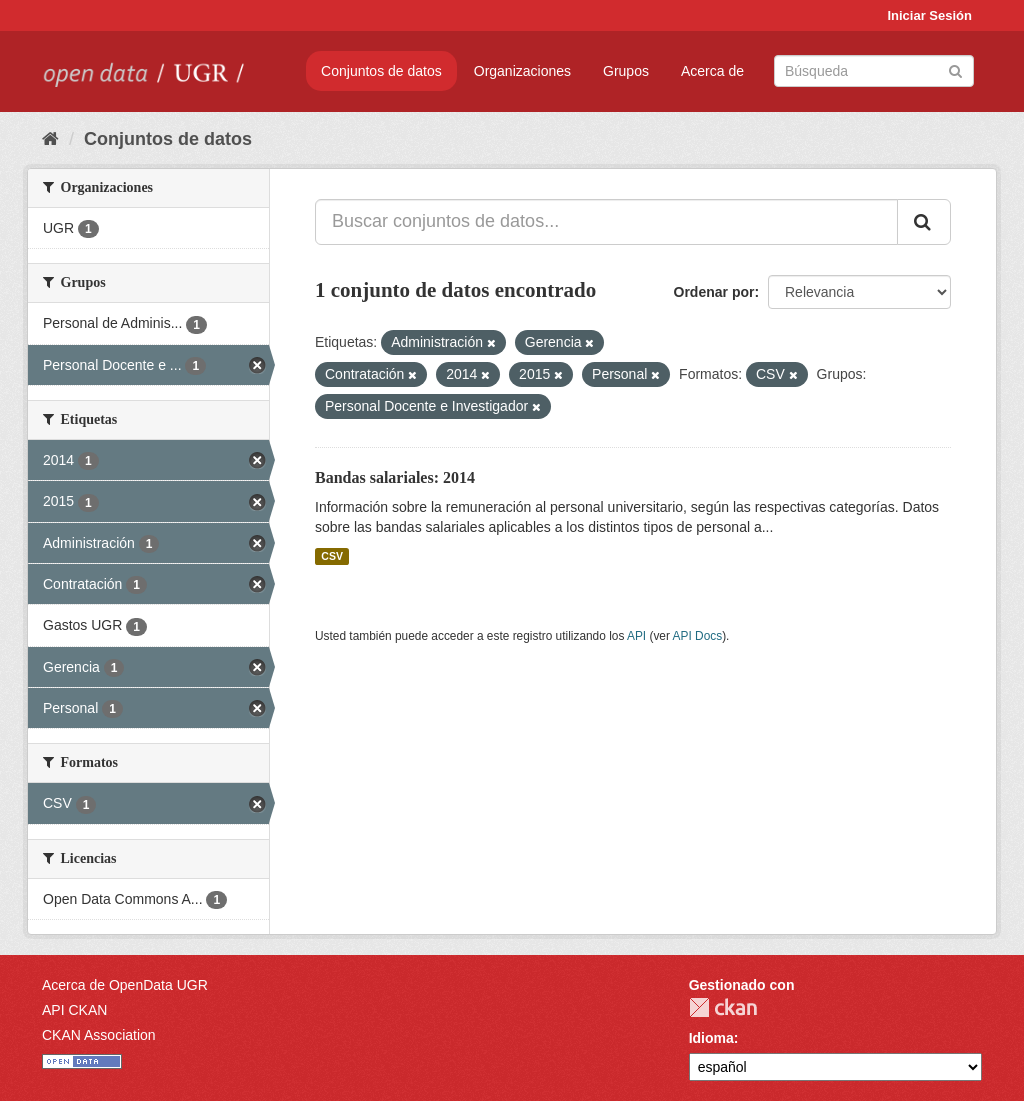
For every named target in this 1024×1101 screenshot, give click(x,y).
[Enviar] (955, 69)
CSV (332, 556)
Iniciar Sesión (929, 15)
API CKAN (74, 1010)
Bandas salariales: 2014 (395, 477)
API (636, 636)
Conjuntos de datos (381, 71)
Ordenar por (714, 292)
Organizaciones (522, 71)
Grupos (626, 71)
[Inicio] (50, 139)
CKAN (723, 1007)
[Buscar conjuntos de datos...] (606, 222)
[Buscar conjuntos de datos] (874, 71)
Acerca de (712, 71)
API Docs (698, 636)
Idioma (711, 1038)
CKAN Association (99, 1035)
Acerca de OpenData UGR (125, 985)
